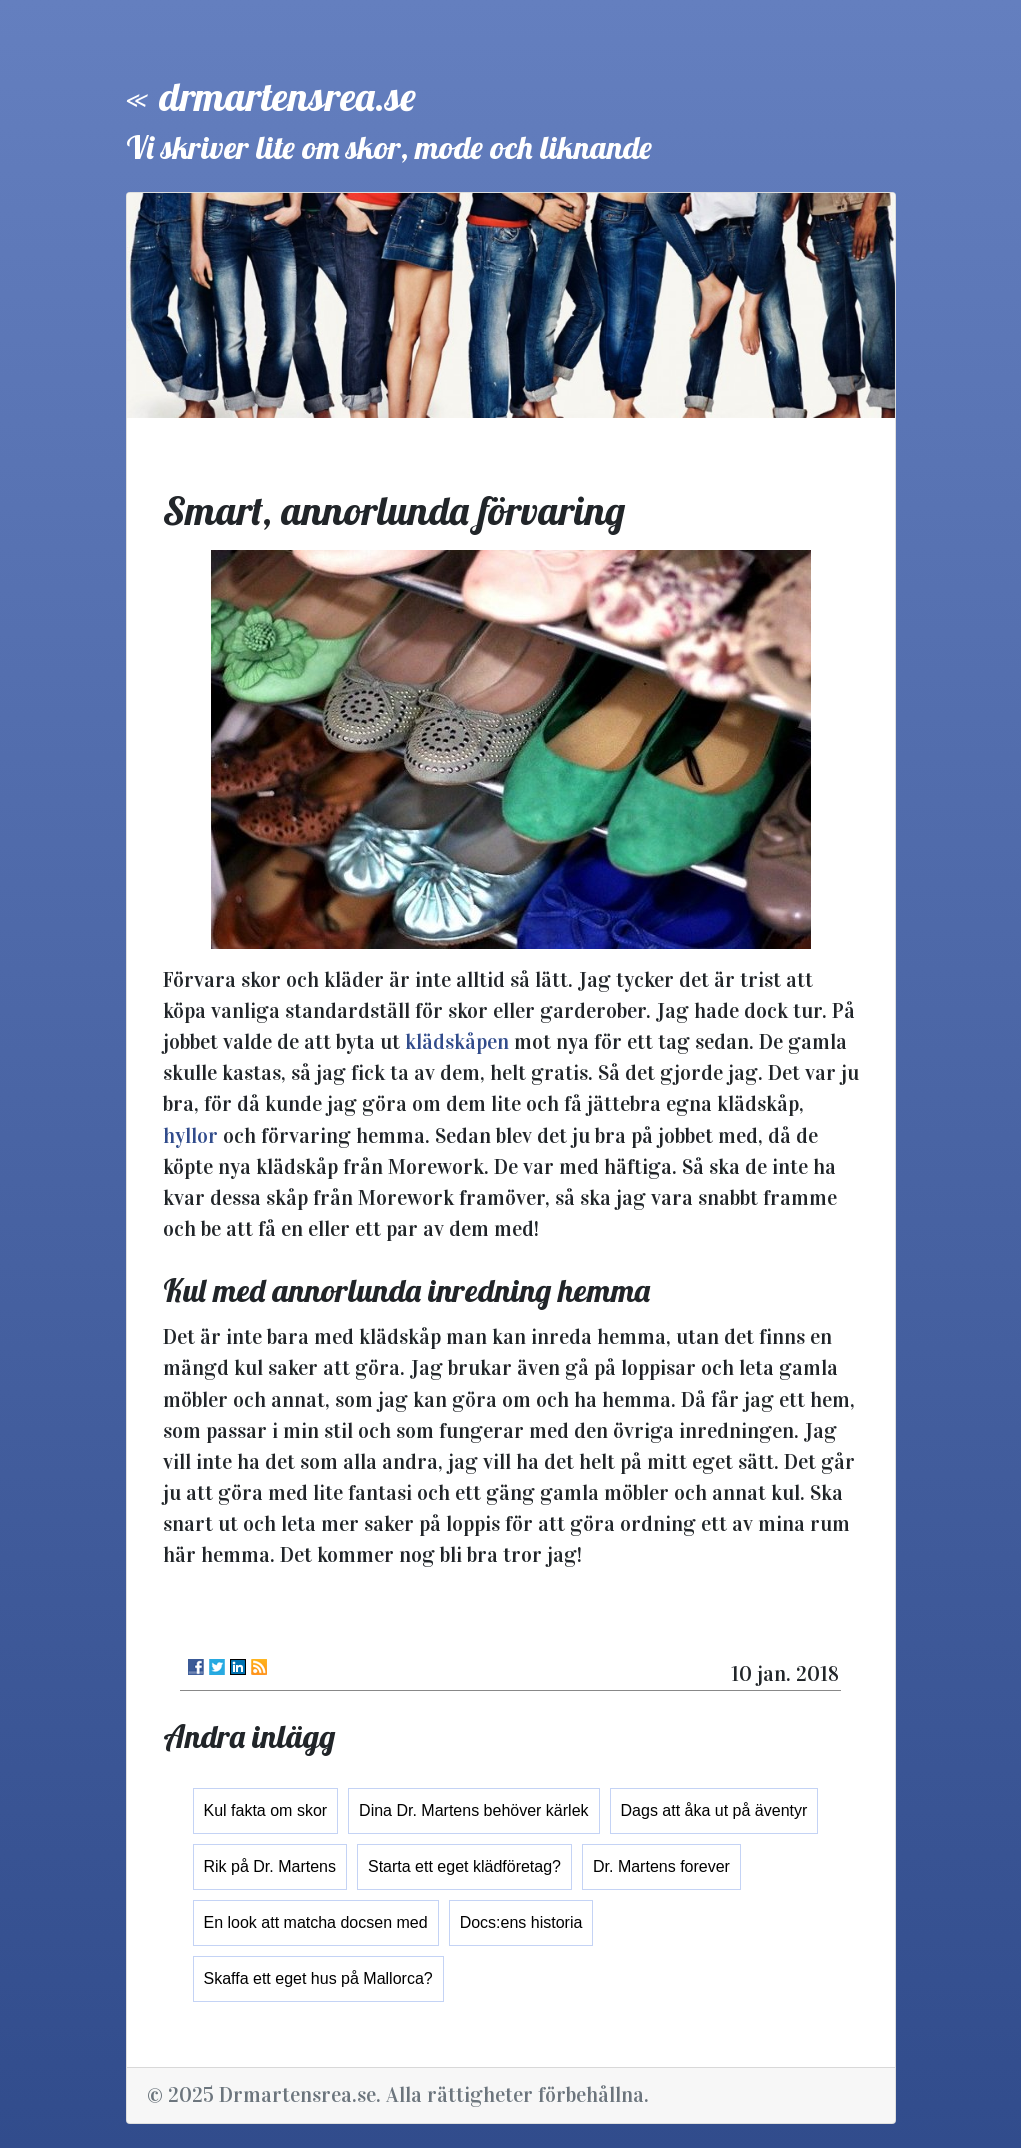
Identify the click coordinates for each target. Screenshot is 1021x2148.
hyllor (190, 1136)
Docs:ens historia (521, 1922)
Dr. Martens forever (661, 1866)
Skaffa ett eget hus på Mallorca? (318, 1978)
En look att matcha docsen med (316, 1922)
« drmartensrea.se (271, 96)
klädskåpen (457, 1042)
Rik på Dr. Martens (270, 1866)
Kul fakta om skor (266, 1810)
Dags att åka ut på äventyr (714, 1810)
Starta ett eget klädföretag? (464, 1866)
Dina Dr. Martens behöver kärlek (473, 1810)
